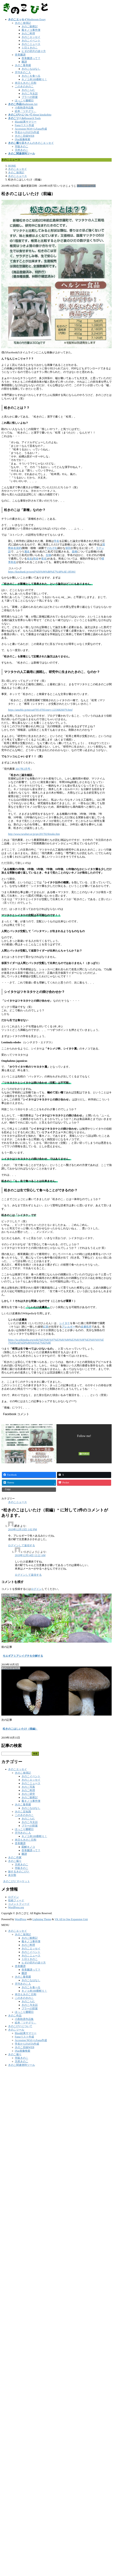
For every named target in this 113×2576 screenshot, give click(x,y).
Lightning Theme (41, 1919)
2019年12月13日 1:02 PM (22, 1529)
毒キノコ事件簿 (31, 30)
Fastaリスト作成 (24, 125)
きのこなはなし (31, 68)
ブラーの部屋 (30, 97)
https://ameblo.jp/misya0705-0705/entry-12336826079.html (40, 709)
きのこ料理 (28, 33)
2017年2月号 (22, 768)
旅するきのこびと (19, 1871)
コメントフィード (19, 1904)
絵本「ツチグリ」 (25, 111)
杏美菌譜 (20, 54)
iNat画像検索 (22, 139)
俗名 (29, 558)
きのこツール (16, 2029)
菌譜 (24, 61)
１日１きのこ (30, 47)
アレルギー (68, 1326)
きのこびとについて (20, 2026)
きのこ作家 (15, 1857)
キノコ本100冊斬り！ (34, 79)
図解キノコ (28, 1846)
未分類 (12, 1875)
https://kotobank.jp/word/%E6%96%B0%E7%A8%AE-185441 (42, 571)
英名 (44, 558)
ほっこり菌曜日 (24, 100)
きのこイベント (31, 40)
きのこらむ (28, 90)
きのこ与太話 (30, 93)
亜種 (74, 551)
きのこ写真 (28, 1786)
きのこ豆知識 (23, 1811)
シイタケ (64, 1323)
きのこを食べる (31, 75)
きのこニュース (31, 44)
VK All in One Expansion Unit (71, 1919)
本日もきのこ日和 (25, 82)
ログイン (36, 1589)
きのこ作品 (15, 2015)
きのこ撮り (15, 1861)
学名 (56, 541)
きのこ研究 (28, 1793)
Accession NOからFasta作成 (31, 128)
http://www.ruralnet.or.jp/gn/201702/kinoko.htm (34, 834)
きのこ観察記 (30, 26)
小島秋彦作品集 (24, 107)
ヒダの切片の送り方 (34, 51)
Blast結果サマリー (25, 121)
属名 (27, 551)
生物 (48, 555)
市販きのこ (21, 146)
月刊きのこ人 (23, 72)
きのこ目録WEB (24, 135)
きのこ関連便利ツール (21, 2065)
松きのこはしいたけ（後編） (20, 1728)
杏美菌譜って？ (31, 58)
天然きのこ (21, 150)
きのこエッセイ (31, 37)
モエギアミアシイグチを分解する (23, 1655)
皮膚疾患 (86, 1326)
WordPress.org (16, 1907)
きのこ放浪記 (23, 23)
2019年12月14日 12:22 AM (30, 1555)
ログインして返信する (21, 1545)
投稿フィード (16, 1900)
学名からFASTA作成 (27, 132)
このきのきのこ (24, 86)
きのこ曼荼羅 (23, 65)
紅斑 (45, 1326)
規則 (68, 548)
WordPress (20, 1919)
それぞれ (52, 548)
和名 (36, 558)
